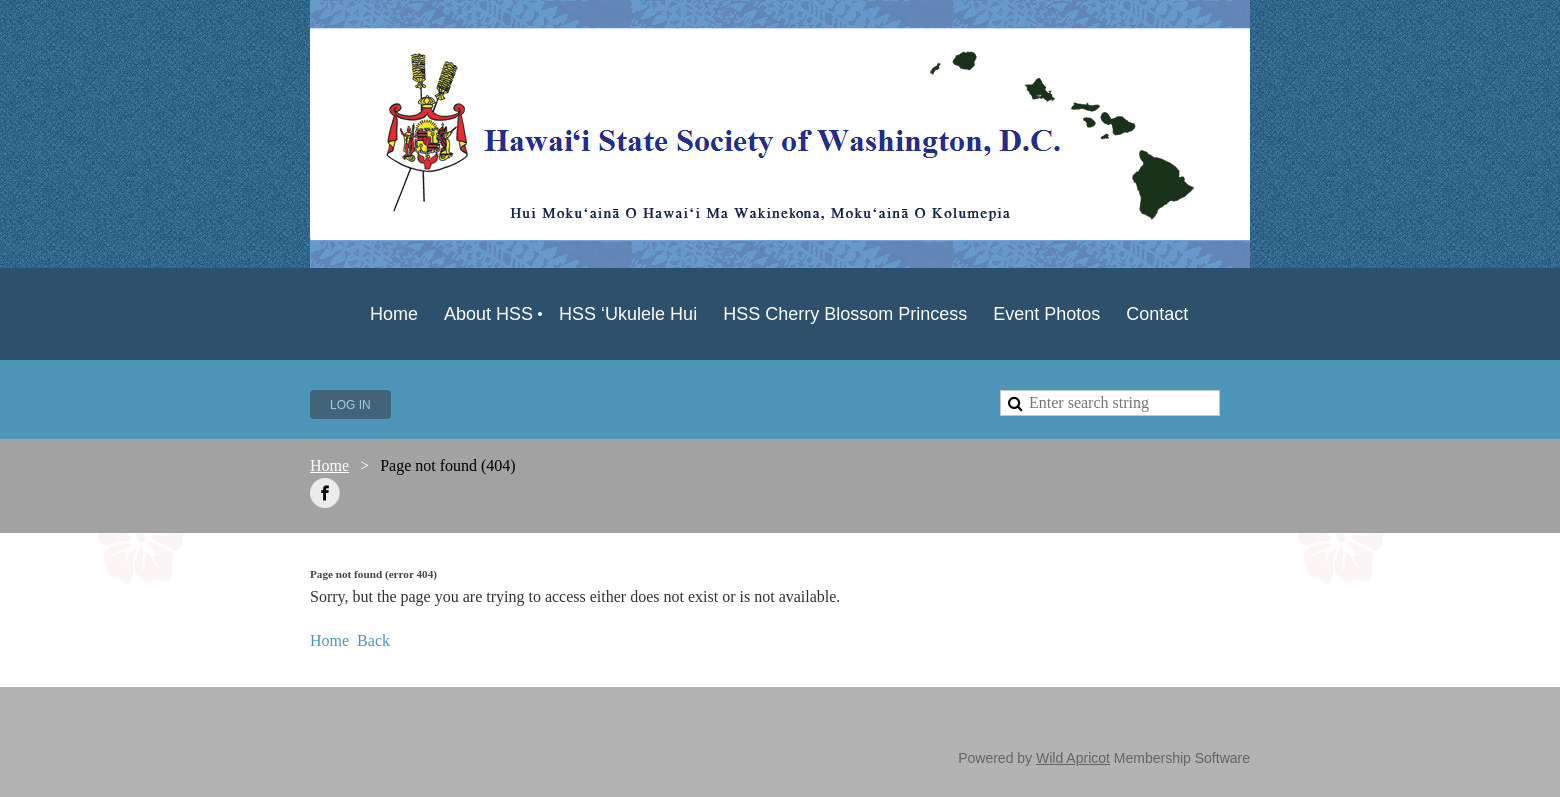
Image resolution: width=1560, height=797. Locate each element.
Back (373, 640)
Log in (350, 405)
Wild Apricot (1073, 758)
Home (329, 465)
